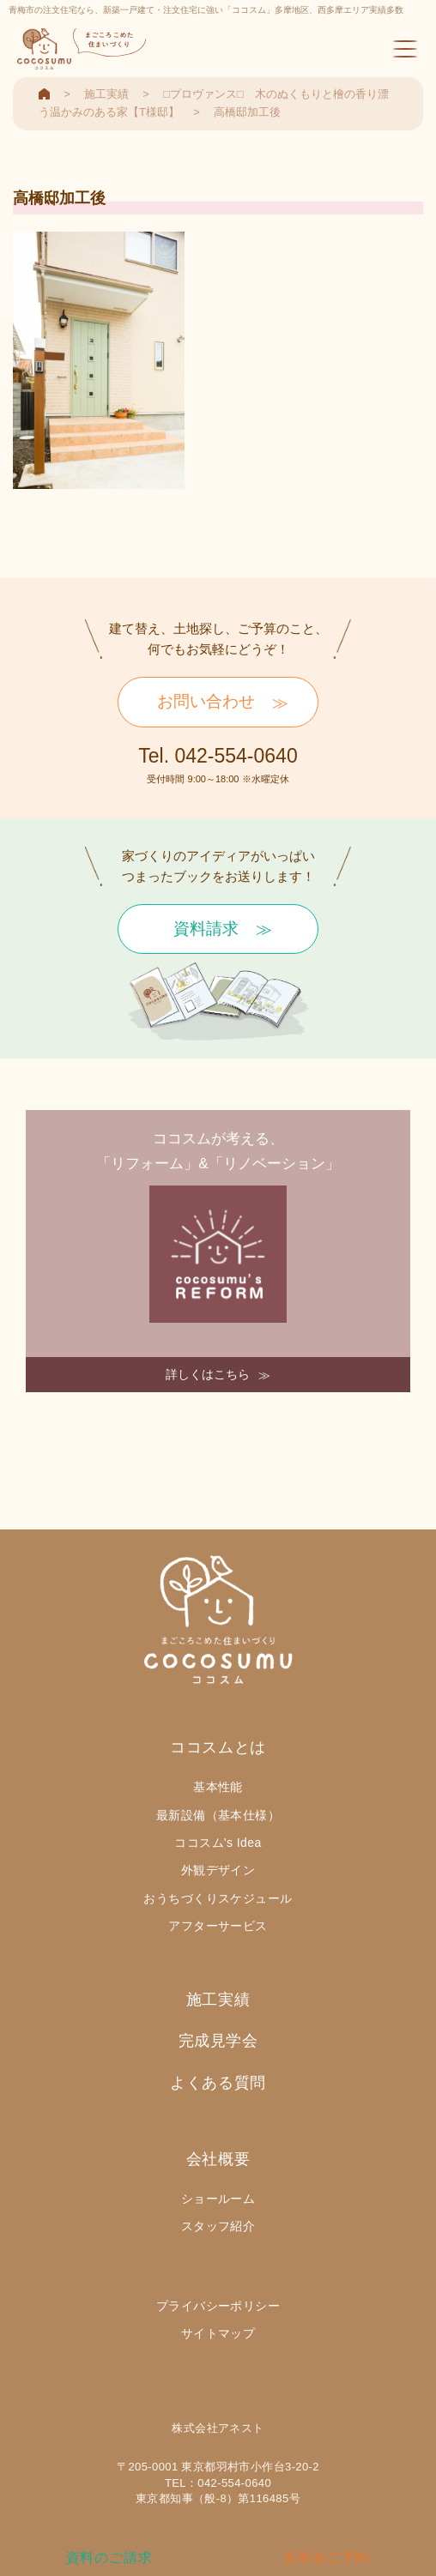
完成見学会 (218, 2040)
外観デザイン (218, 1870)
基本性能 (218, 1787)
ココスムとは (217, 1747)
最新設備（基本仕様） (218, 1815)
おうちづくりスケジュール (217, 1898)
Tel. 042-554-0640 (217, 756)
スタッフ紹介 (218, 2226)
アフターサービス (217, 1926)
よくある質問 (217, 2082)
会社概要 (218, 2159)
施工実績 (218, 1999)
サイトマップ (218, 2333)
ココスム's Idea (217, 1842)
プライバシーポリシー (218, 2306)
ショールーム (218, 2198)
